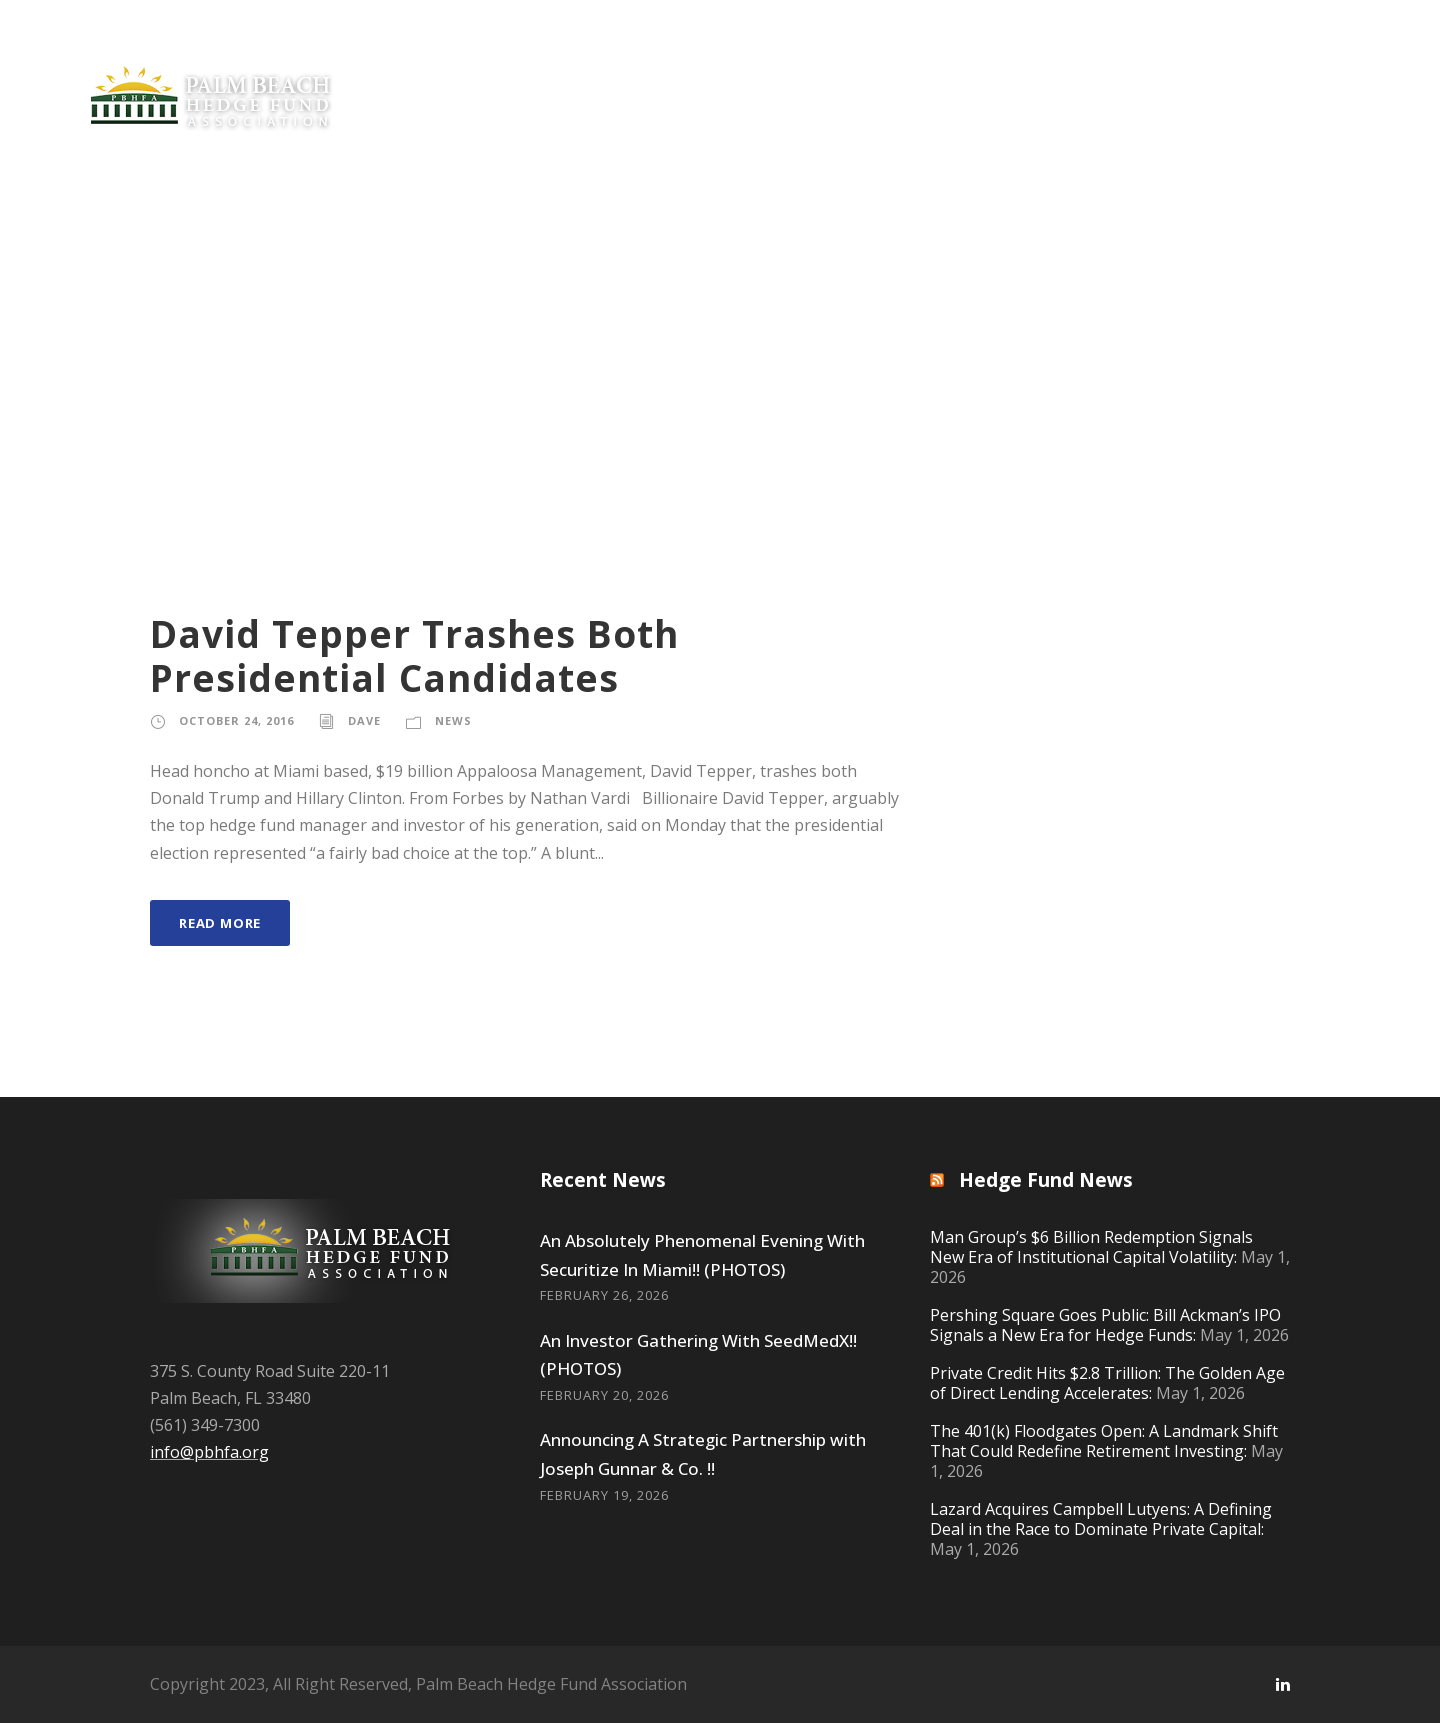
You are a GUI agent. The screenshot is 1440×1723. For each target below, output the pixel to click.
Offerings (986, 73)
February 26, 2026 (604, 1295)
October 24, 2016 (236, 720)
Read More (220, 923)
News (596, 73)
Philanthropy (860, 73)
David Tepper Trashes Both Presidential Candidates (414, 655)
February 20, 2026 (604, 1395)
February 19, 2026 (604, 1495)
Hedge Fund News (1046, 1180)
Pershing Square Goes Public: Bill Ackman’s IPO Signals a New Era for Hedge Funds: (1105, 1325)
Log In (1400, 73)
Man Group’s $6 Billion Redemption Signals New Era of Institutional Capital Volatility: (1091, 1247)
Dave (364, 720)
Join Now (713, 73)
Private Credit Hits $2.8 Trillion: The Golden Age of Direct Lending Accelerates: (1107, 1383)
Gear (1219, 73)
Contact (1307, 73)
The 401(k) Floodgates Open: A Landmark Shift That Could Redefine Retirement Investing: (1104, 1441)
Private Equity (481, 73)
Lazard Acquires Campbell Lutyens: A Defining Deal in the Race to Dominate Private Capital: (1101, 1519)
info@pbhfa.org (209, 1452)
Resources (1123, 73)
